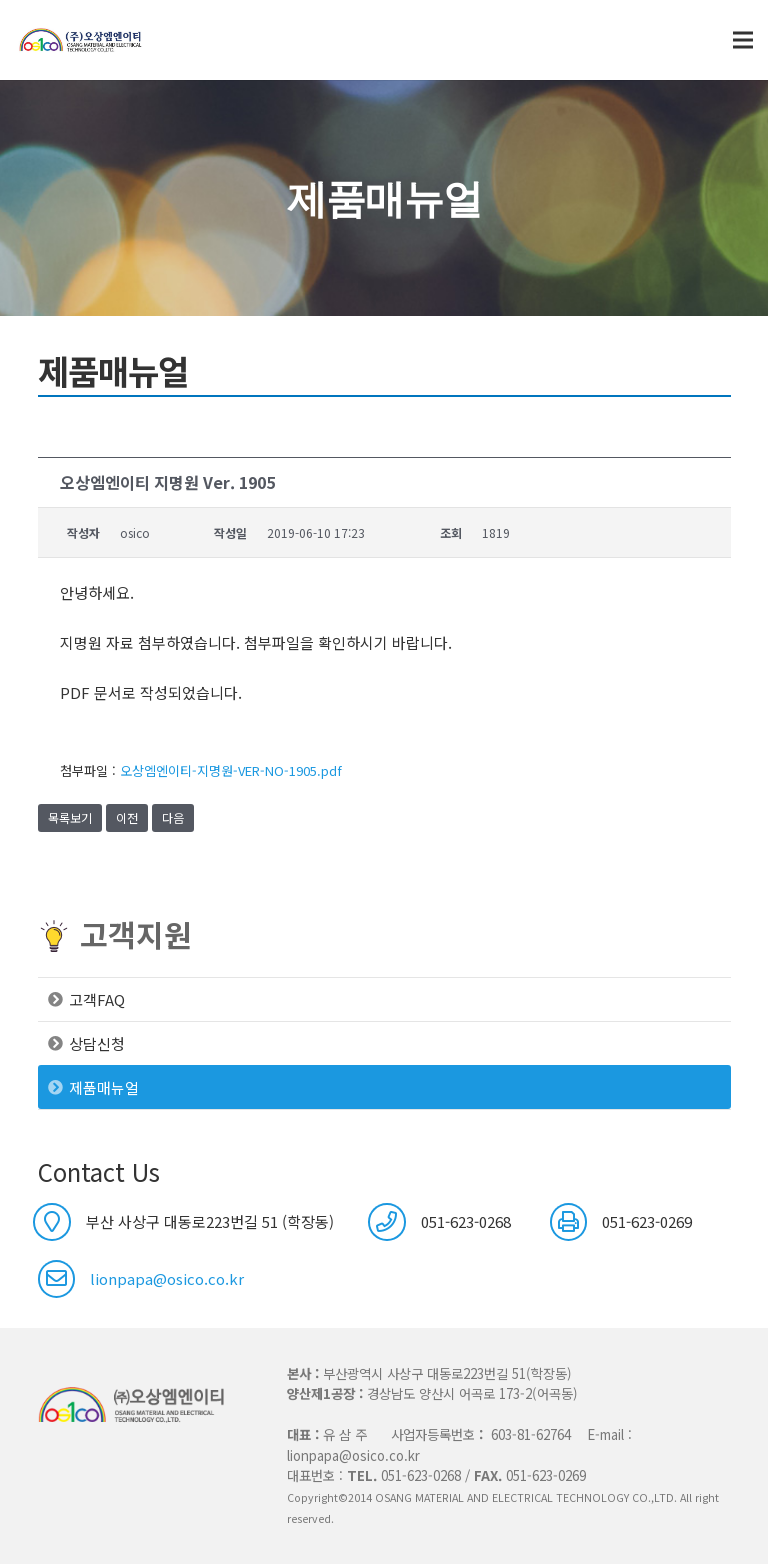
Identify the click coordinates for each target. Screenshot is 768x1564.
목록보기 (70, 817)
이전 (127, 817)
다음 (173, 817)
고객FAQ (97, 999)
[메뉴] (743, 40)
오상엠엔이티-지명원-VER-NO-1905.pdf (231, 770)
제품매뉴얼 (104, 1087)
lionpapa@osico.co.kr (167, 1278)
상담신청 (97, 1043)
